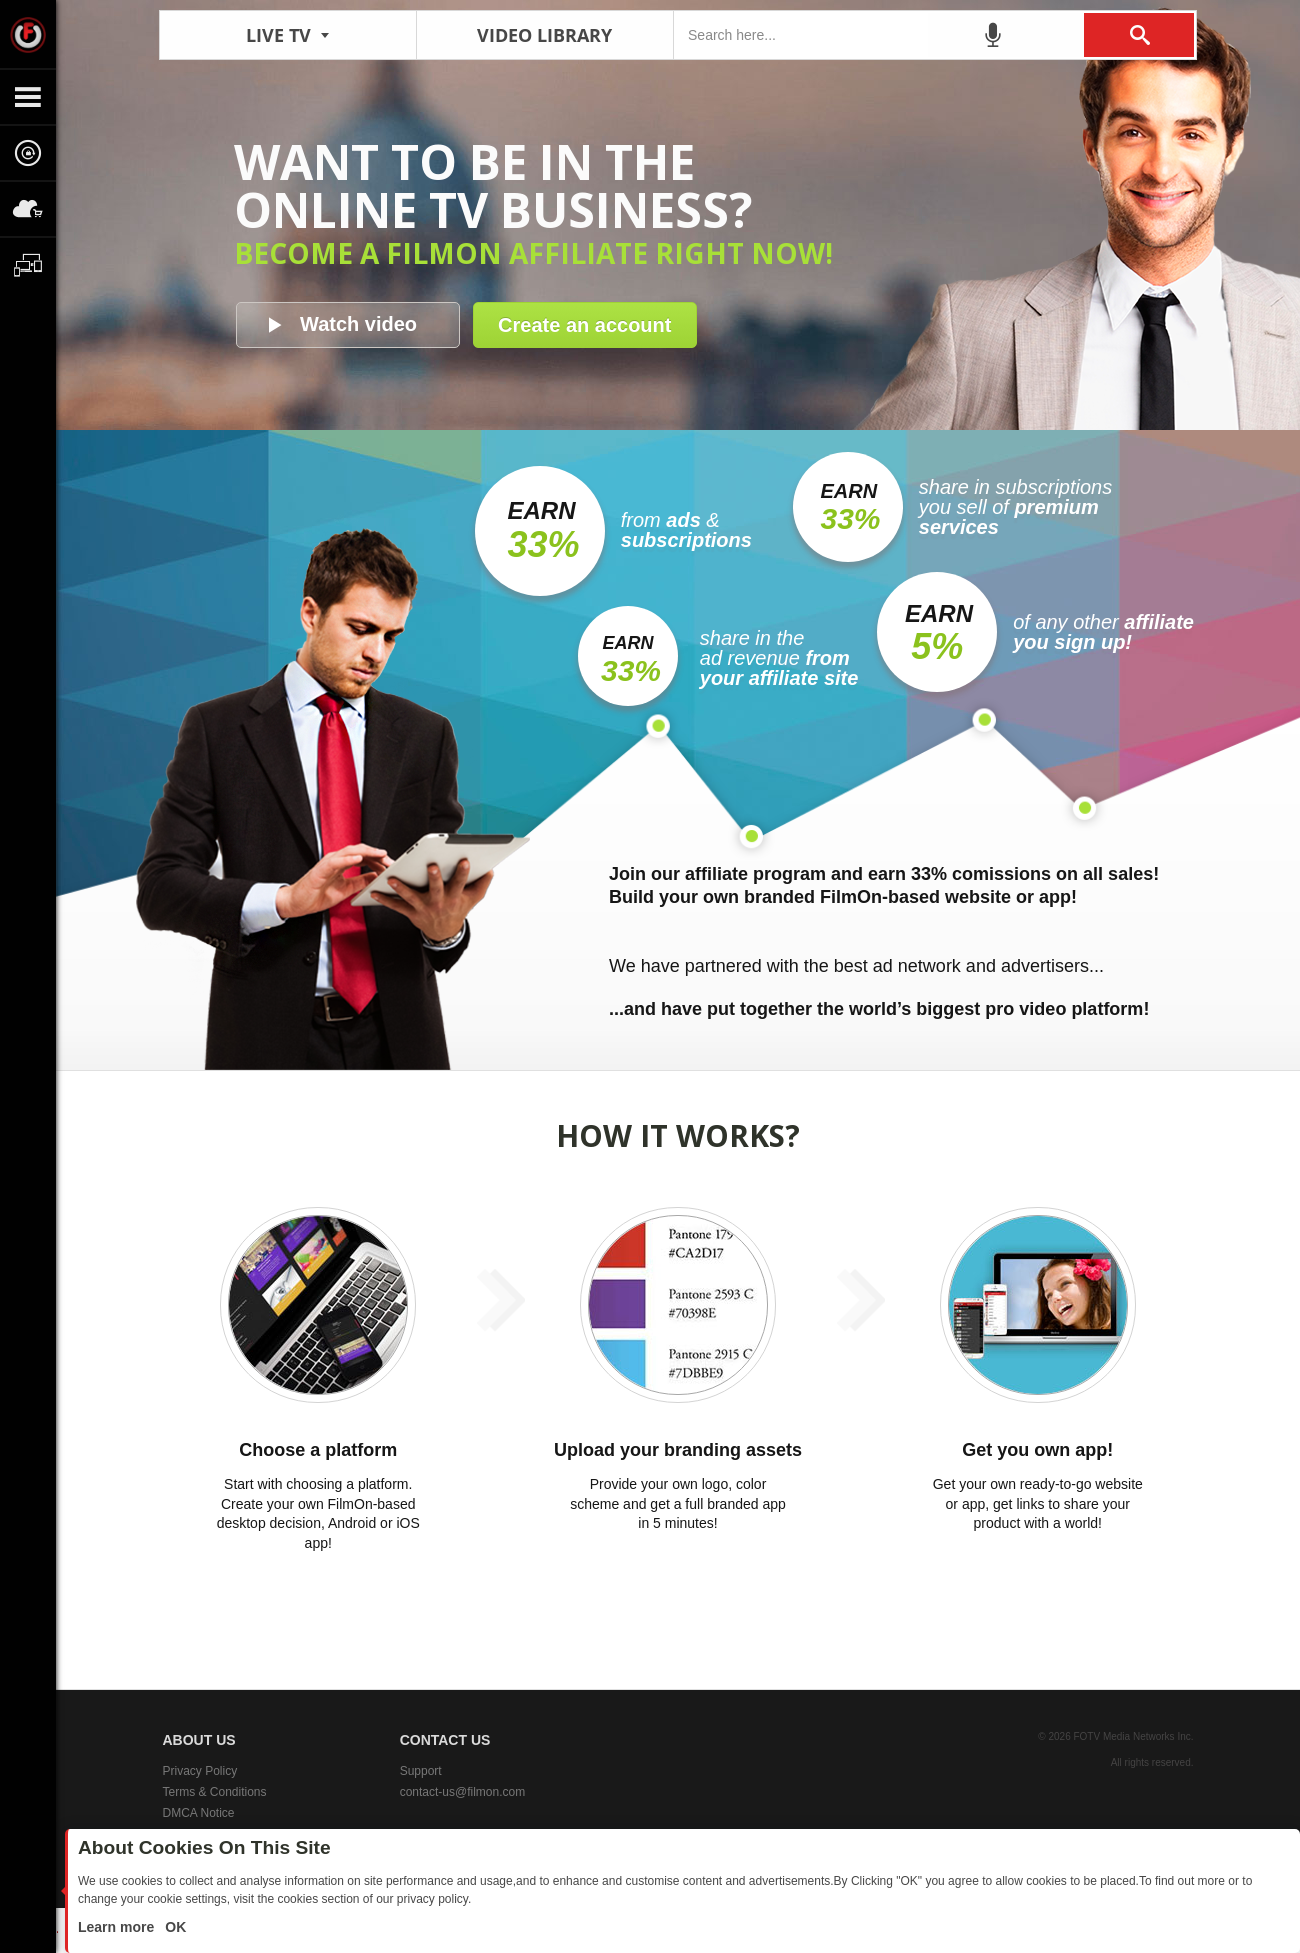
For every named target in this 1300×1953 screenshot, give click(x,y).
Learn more (118, 1927)
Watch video (358, 324)
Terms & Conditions (215, 1792)
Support (421, 1771)
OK (173, 1927)
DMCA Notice (199, 1813)
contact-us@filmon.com (463, 1792)
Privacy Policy (200, 1771)
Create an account (584, 325)
